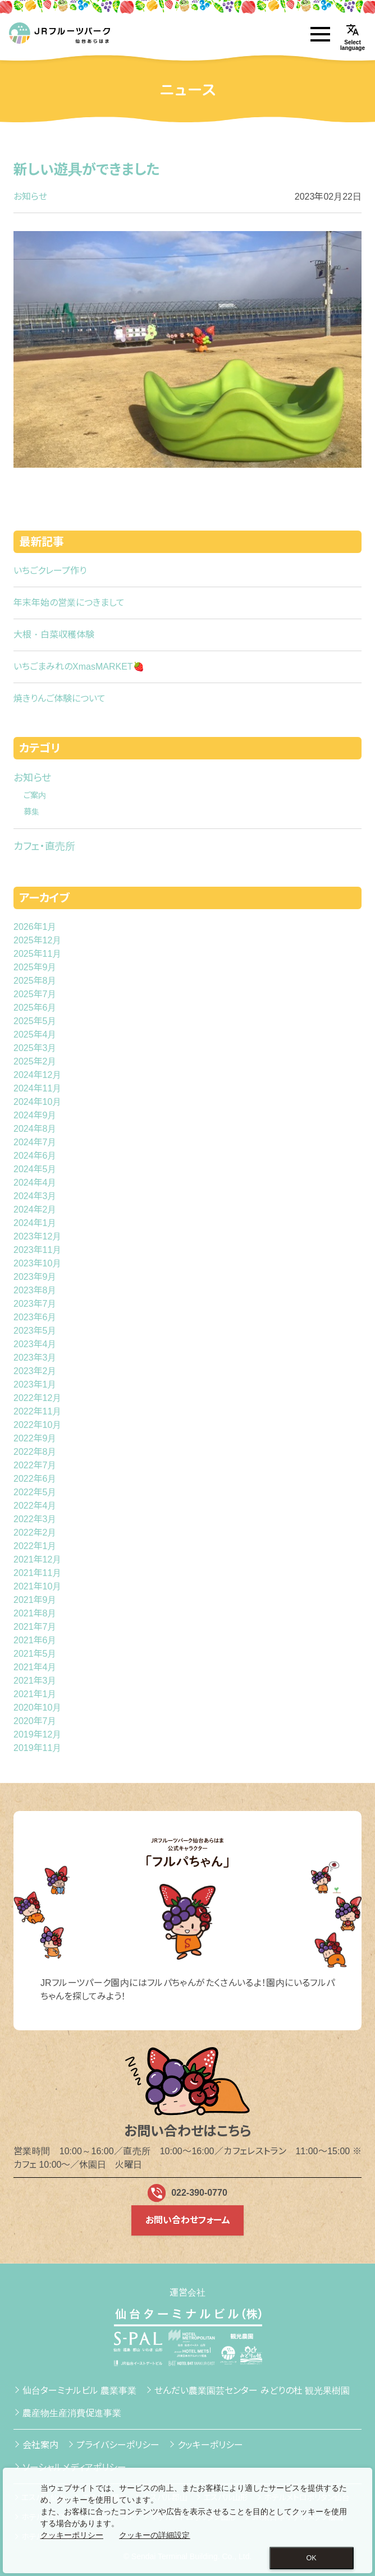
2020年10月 (37, 1707)
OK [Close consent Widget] (312, 2558)
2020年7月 (35, 1721)
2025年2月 (35, 1061)
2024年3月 (35, 1196)
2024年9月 (35, 1115)
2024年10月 (37, 1102)
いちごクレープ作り (49, 570)
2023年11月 (37, 1250)
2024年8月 (35, 1128)
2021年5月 (35, 1653)
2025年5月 (35, 1021)
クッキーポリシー (210, 2445)
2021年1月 (35, 1694)
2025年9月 (35, 967)
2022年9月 (35, 1438)
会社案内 (40, 2445)
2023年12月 (37, 1236)
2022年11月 (37, 1411)
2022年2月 (35, 1532)
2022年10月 (37, 1425)
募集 (31, 811)
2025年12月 (37, 940)
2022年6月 (35, 1478)
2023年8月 (35, 1290)
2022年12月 (37, 1398)
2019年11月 (37, 1748)
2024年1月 (35, 1223)
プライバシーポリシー (117, 2445)
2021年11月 (37, 1573)
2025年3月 (35, 1048)
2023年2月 (35, 1371)
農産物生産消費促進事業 (71, 2413)
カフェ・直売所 (44, 846)
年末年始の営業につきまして (69, 602)
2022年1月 (35, 1546)
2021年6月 (35, 1640)
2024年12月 (37, 1075)
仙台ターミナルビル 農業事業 (79, 2390)
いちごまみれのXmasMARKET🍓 (78, 666)
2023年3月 (35, 1357)
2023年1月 (35, 1384)
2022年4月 (35, 1505)
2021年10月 (37, 1586)
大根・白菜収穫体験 (53, 634)
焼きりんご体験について (59, 698)
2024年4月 (35, 1182)
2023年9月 (35, 1277)
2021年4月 (35, 1667)
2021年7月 (35, 1627)
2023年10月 (37, 1263)
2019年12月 (37, 1734)
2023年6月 (35, 1317)
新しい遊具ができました (86, 169)
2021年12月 (37, 1559)
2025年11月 (37, 953)
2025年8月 (35, 980)
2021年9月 (35, 1600)
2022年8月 (35, 1452)
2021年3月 (35, 1680)
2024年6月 (35, 1155)
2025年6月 (35, 1007)
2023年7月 (35, 1303)
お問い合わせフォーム (187, 2220)
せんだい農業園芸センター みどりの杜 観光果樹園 (252, 2390)
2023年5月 (35, 1330)
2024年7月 (35, 1142)
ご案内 (35, 795)
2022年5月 (35, 1492)
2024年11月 (37, 1088)
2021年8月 (35, 1613)
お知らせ (30, 196)
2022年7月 (35, 1465)
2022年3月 (35, 1519)
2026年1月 (35, 927)
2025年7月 (35, 994)
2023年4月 (35, 1344)
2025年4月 (35, 1034)
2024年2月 (35, 1209)
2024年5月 (35, 1169)
